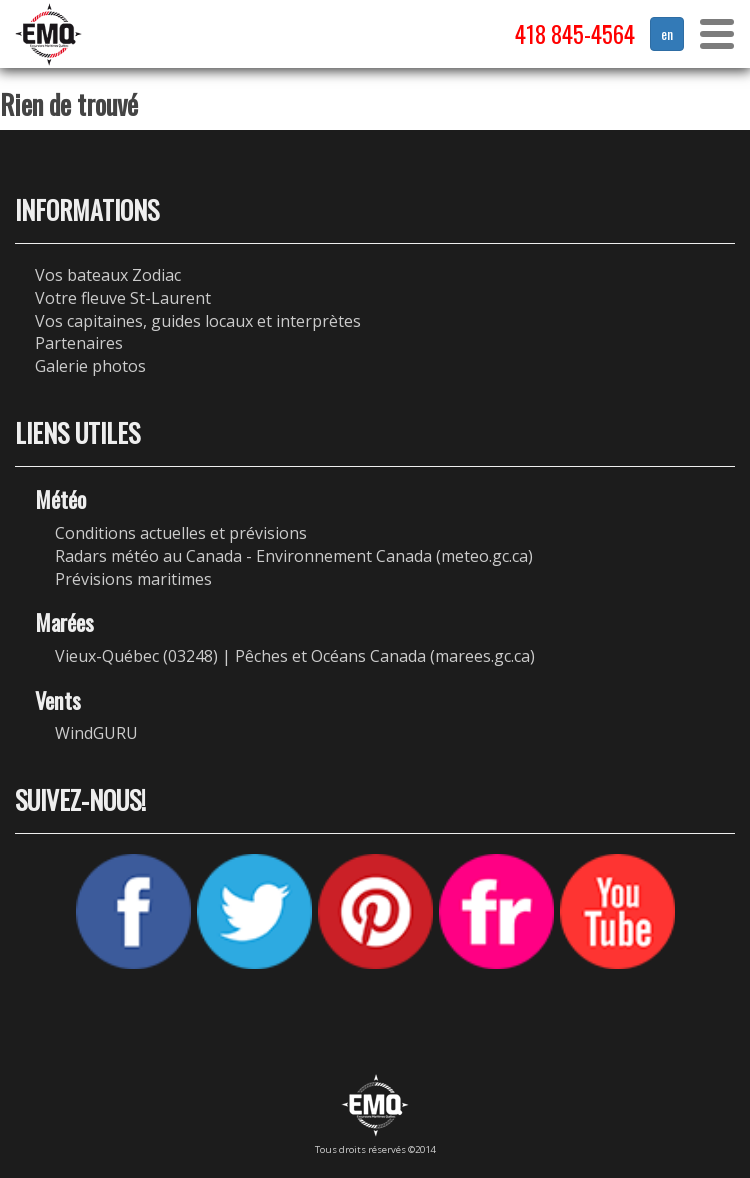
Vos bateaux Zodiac (108, 275)
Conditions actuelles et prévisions (181, 533)
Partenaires (79, 343)
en (667, 33)
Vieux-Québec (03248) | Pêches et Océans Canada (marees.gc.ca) (295, 656)
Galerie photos (90, 366)
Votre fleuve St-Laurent (123, 298)
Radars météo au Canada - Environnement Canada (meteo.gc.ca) (294, 556)
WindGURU (96, 733)
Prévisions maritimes (133, 579)
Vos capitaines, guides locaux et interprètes (198, 321)
